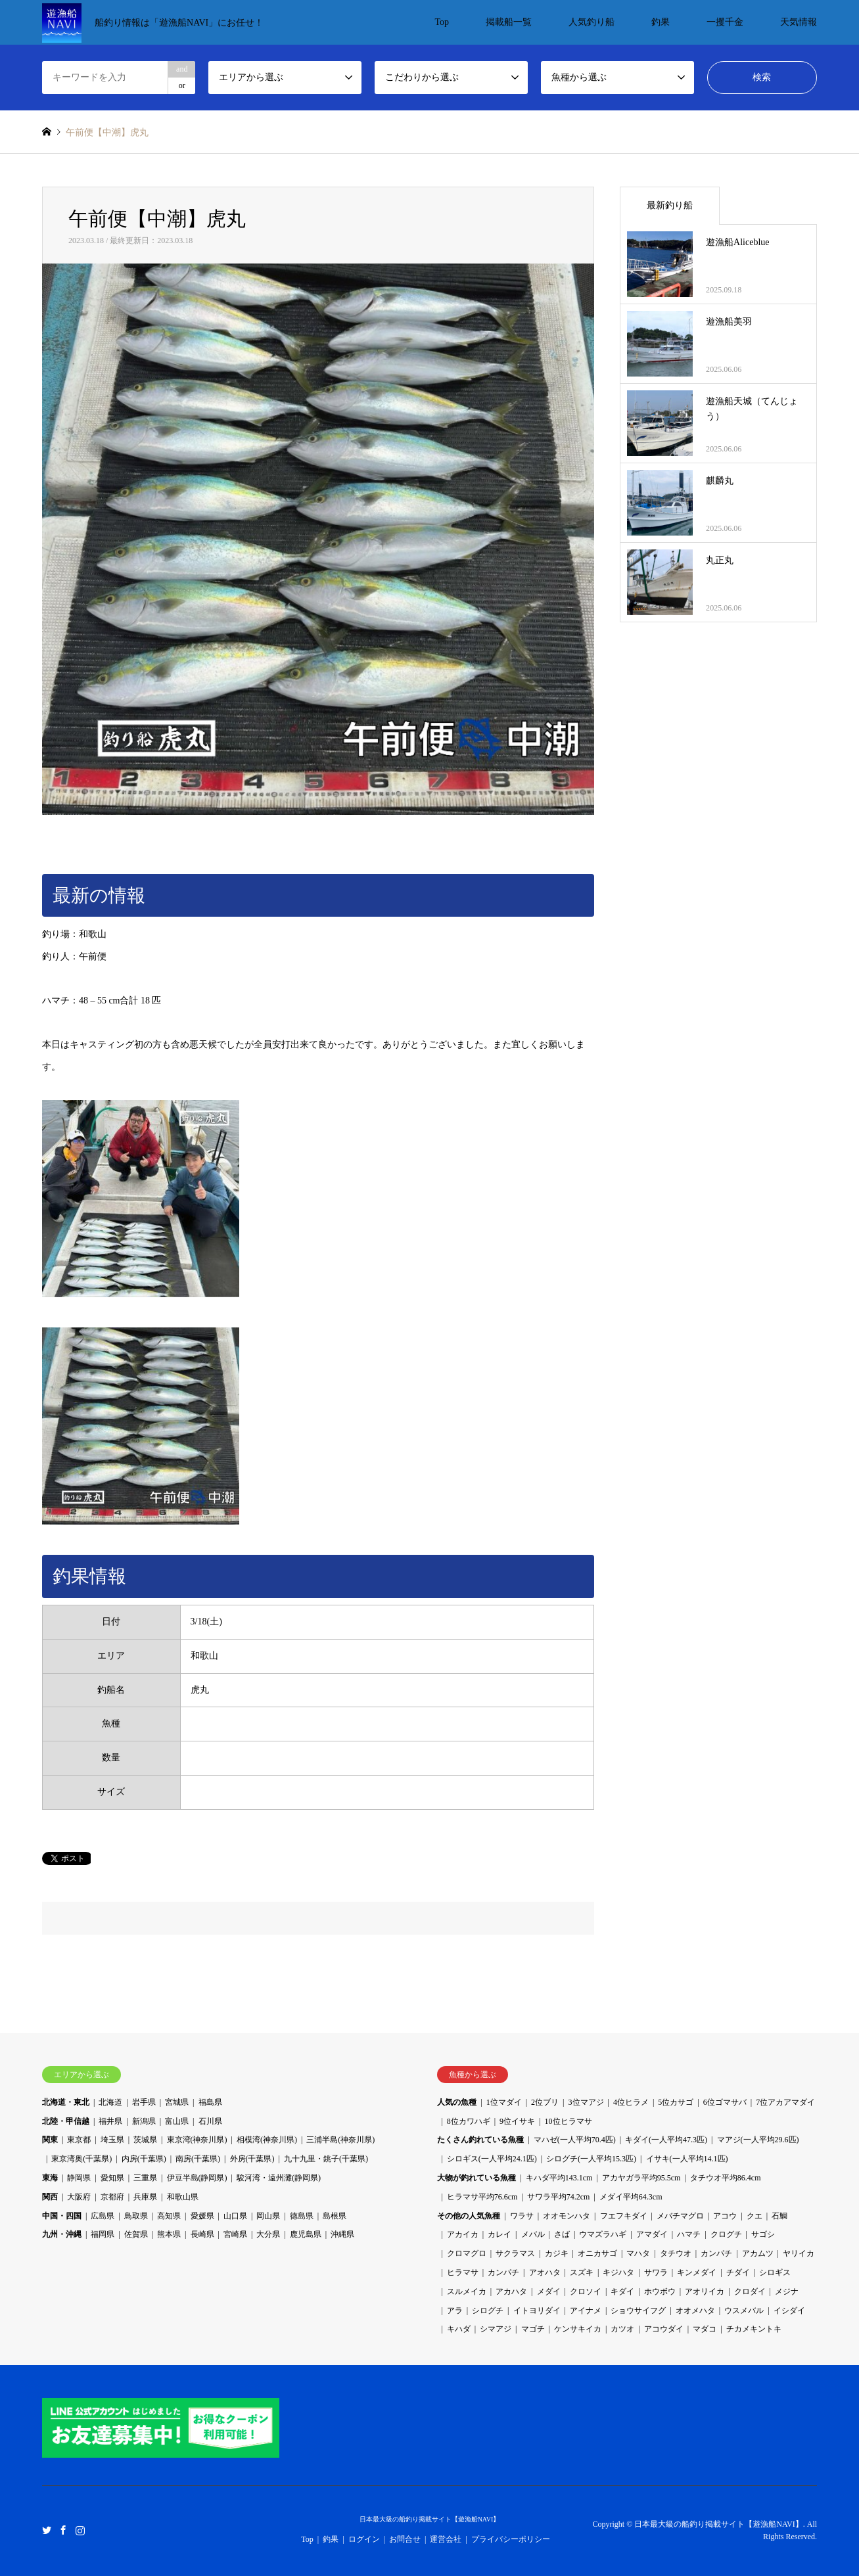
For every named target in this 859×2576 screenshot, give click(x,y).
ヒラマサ (462, 2272)
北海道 (110, 2102)
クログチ (726, 2234)
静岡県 (79, 2177)
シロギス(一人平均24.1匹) (492, 2158)
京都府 (112, 2196)
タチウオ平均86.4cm (725, 2177)
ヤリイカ (798, 2253)
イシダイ (789, 2310)
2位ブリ (545, 2102)
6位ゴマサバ (725, 2102)
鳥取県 (136, 2215)
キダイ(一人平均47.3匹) (666, 2139)
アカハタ (511, 2291)
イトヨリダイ (537, 2310)
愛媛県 (202, 2215)
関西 (50, 2196)
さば (562, 2234)
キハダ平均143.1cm (559, 2177)
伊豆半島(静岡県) (197, 2177)
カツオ (622, 2329)
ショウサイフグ (638, 2310)
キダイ (622, 2291)
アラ (455, 2310)
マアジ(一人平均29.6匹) (758, 2139)
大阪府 (79, 2196)
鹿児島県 (305, 2234)
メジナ (787, 2291)
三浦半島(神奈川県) (340, 2139)
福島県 (210, 2102)
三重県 (145, 2177)
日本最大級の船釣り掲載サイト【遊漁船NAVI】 (430, 2519)
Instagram (80, 2530)
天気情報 (798, 22)
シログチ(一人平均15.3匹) (591, 2158)
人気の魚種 (456, 2102)
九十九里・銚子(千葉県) (326, 2158)
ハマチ (689, 2234)
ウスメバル (744, 2310)
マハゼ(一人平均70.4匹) (575, 2139)
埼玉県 (112, 2139)
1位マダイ (504, 2102)
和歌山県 (182, 2196)
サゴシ (763, 2234)
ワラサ (522, 2215)
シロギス (775, 2272)
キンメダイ (696, 2272)
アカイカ (462, 2234)
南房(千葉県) (197, 2158)
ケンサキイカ (577, 2329)
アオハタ (545, 2272)
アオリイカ (704, 2291)
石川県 (210, 2121)
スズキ (581, 2272)
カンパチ (716, 2253)
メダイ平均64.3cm (630, 2196)
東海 (50, 2177)
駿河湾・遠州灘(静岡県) (279, 2177)
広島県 (102, 2215)
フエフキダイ (623, 2215)
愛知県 (112, 2177)
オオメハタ (695, 2310)
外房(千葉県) (252, 2158)
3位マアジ (586, 2102)
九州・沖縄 (61, 2234)
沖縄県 (342, 2234)
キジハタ (618, 2272)
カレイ (499, 2234)
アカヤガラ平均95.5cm (641, 2177)
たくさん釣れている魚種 (480, 2139)
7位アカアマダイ (785, 2102)
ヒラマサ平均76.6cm (482, 2196)
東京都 (79, 2139)
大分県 (268, 2234)
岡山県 (268, 2215)
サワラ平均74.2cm (558, 2196)
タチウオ (675, 2253)
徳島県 (301, 2215)
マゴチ (533, 2329)
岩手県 (144, 2102)
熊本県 (169, 2234)
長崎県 (202, 2234)
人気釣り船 (592, 22)
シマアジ (495, 2329)
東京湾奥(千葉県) (81, 2158)
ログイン (364, 2539)
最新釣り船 (670, 205)
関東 (50, 2139)
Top (442, 22)
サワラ (656, 2272)
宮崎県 (235, 2234)
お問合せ (405, 2539)
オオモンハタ (566, 2215)
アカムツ (758, 2253)
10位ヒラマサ (568, 2121)
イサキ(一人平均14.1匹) (687, 2158)
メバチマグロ (680, 2215)
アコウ (725, 2215)
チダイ (738, 2272)
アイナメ (585, 2310)
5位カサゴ (675, 2102)
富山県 (177, 2121)
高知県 (169, 2215)
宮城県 (177, 2102)
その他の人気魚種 (468, 2215)
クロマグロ (466, 2253)
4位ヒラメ (631, 2102)
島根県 (334, 2215)
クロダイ (750, 2291)
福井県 (110, 2121)
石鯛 (779, 2215)
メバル (533, 2234)
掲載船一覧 (509, 22)
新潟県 (144, 2121)
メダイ (549, 2291)
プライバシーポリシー (510, 2539)
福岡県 (102, 2234)
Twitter (46, 2530)
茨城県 (145, 2139)
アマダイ (652, 2234)
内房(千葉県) (144, 2158)
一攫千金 (725, 22)
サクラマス (515, 2253)
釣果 (660, 22)
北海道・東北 (65, 2102)
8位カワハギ (468, 2121)
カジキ (557, 2253)
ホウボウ (660, 2291)
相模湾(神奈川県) (267, 2139)
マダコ (704, 2329)
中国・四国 (61, 2215)
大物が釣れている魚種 (476, 2177)
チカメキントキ (753, 2329)
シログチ (487, 2310)
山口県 (235, 2215)
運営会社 (445, 2539)
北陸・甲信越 (65, 2121)
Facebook (63, 2530)
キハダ (459, 2329)
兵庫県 (145, 2196)
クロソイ (585, 2291)
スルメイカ (466, 2291)
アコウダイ (664, 2329)
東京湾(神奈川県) (197, 2139)
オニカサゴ (597, 2253)
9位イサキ (517, 2121)
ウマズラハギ (602, 2234)
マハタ (638, 2253)
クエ (754, 2215)
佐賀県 (136, 2234)
